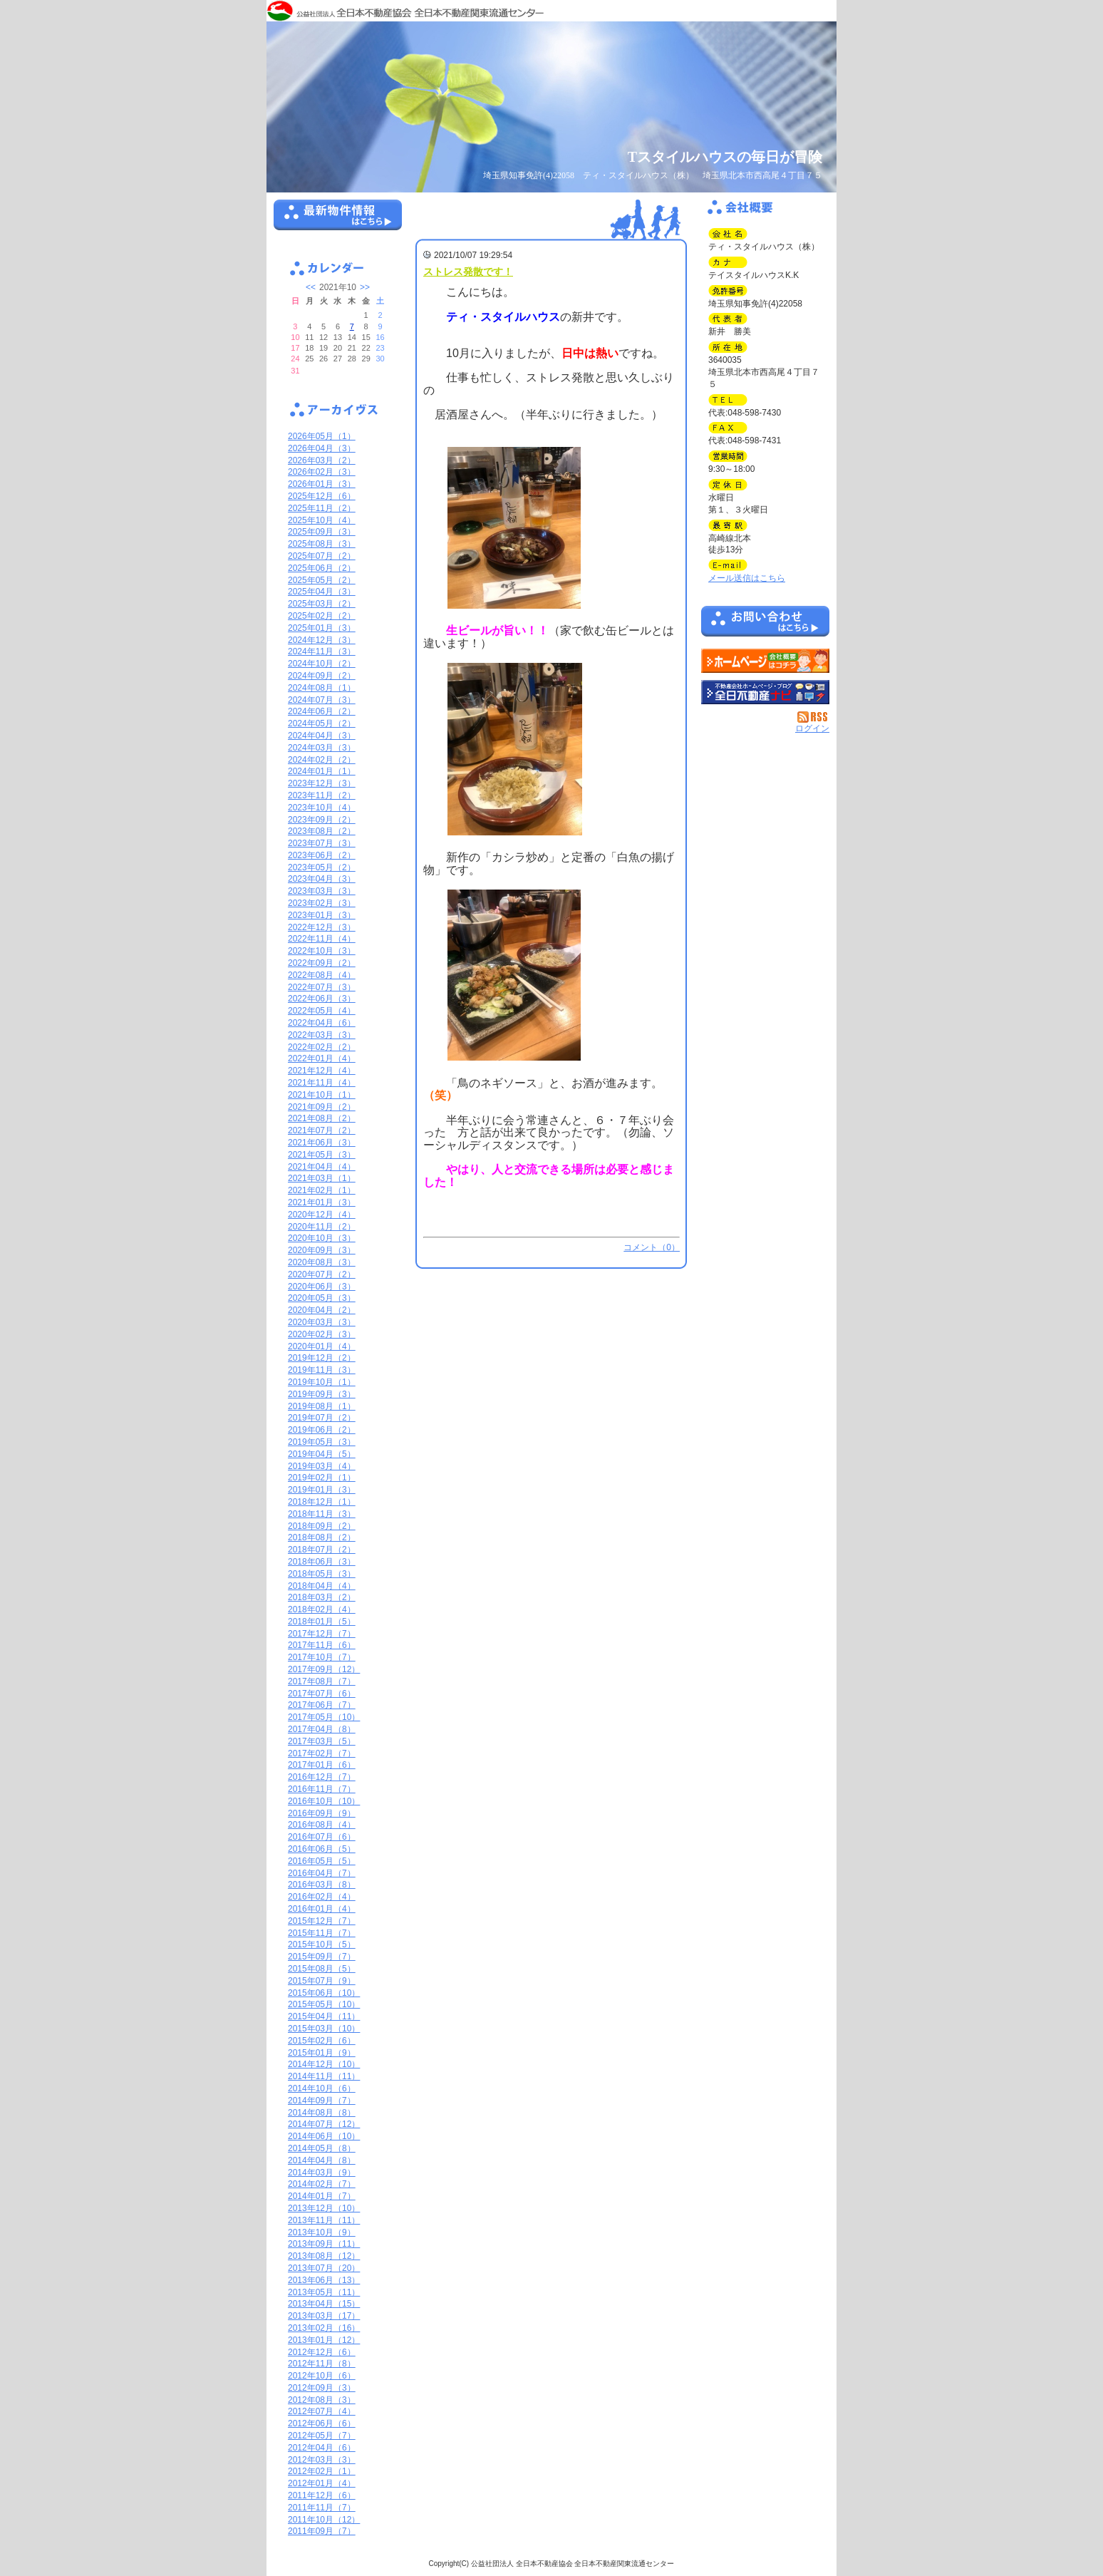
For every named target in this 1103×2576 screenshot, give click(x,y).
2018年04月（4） (322, 1586)
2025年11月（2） (322, 508)
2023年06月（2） (322, 855)
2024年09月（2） (322, 676)
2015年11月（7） (322, 1933)
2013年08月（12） (324, 2256)
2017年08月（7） (322, 1681)
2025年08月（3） (322, 544)
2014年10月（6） (322, 2088)
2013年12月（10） (324, 2208)
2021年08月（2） (322, 1118)
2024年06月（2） (322, 711)
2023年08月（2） (322, 831)
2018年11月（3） (322, 1514)
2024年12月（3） (322, 640)
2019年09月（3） (322, 1394)
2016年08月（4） (322, 1825)
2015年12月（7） (322, 1921)
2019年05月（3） (322, 1442)
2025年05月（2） (322, 580)
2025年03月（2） (322, 604)
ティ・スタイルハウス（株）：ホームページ (765, 661)
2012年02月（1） (322, 2471)
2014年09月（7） (322, 2101)
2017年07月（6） (322, 1694)
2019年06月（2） (322, 1430)
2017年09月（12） (324, 1669)
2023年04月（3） (322, 879)
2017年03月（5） (322, 1741)
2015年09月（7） (322, 1957)
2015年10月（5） (322, 1944)
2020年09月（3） (322, 1250)
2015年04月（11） (324, 2016)
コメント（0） (651, 1247)
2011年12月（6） (322, 2495)
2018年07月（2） (322, 1550)
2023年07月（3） (322, 843)
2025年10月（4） (322, 520)
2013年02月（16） (324, 2328)
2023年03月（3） (322, 891)
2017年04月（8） (322, 1729)
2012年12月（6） (322, 2352)
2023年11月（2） (322, 795)
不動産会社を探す (765, 692)
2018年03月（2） (322, 1597)
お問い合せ (765, 624)
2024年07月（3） (322, 700)
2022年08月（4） (322, 975)
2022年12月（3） (322, 927)
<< (311, 287)
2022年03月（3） (322, 1035)
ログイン (812, 728)
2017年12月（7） (322, 1634)
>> (365, 287)
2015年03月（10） (324, 2029)
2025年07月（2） (322, 556)
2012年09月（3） (322, 2388)
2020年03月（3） (322, 1322)
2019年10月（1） (322, 1382)
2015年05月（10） (324, 2004)
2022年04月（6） (322, 1023)
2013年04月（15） (324, 2304)
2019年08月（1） (322, 1406)
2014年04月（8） (322, 2160)
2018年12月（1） (322, 1502)
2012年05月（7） (322, 2436)
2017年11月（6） (322, 1645)
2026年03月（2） (322, 460)
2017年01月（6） (322, 1765)
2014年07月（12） (324, 2124)
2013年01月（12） (324, 2340)
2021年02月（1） (322, 1190)
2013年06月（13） (324, 2280)
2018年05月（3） (322, 1574)
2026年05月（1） (322, 436)
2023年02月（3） (322, 903)
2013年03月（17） (324, 2316)
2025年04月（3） (322, 592)
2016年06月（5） (322, 1849)
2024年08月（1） (322, 688)
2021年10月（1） (322, 1095)
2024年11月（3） (322, 651)
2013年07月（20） (324, 2268)
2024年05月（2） (322, 723)
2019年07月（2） (322, 1418)
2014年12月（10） (324, 2064)
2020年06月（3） (322, 1287)
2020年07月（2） (322, 1274)
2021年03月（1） (322, 1178)
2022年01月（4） (322, 1058)
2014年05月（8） (322, 2148)
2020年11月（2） (322, 1227)
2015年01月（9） (322, 2053)
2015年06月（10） (324, 1993)
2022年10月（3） (322, 951)
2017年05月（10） (324, 1717)
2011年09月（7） (322, 2531)
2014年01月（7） (322, 2196)
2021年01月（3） (322, 1202)
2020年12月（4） (322, 1215)
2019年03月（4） (322, 1466)
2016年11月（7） (322, 1789)
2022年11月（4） (322, 939)
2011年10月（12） (324, 2520)
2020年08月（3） (322, 1262)
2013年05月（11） (324, 2292)
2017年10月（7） (322, 1657)
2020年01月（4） (322, 1346)
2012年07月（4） (322, 2411)
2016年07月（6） (322, 1837)
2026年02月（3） (322, 472)
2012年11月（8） (322, 2364)
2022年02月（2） (322, 1047)
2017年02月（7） (322, 1753)
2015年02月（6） (322, 2041)
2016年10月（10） (324, 1801)
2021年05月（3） (322, 1155)
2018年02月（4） (322, 1609)
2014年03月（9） (322, 2173)
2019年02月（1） (322, 1478)
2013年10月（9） (322, 2232)
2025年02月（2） (322, 616)
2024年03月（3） (322, 748)
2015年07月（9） (322, 1981)
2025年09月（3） (322, 532)
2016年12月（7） (322, 1777)
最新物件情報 (338, 221)
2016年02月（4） (322, 1897)
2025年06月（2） (322, 568)
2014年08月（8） (322, 2113)
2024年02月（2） (322, 760)
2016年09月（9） (322, 1813)
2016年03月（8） (322, 1885)
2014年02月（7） (322, 2184)
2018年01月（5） (322, 1622)
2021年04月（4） (322, 1167)
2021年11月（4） (322, 1083)
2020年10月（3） (322, 1238)
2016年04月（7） (322, 1873)
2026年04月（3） (322, 448)
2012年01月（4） (322, 2483)
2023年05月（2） (322, 867)
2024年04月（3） (322, 736)
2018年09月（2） (322, 1526)
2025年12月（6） (322, 496)
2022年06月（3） (322, 999)
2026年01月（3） (322, 484)
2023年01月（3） (322, 915)
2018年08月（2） (322, 1537)
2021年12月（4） (322, 1071)
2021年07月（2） (322, 1130)
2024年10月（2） (322, 664)
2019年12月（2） (322, 1358)
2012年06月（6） (322, 2423)
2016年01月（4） (322, 1909)
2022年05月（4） (322, 1011)
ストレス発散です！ (468, 271)
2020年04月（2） (322, 1310)
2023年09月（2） (322, 820)
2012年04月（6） (322, 2448)
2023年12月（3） (322, 783)
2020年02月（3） (322, 1334)
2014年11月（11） (324, 2076)
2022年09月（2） (322, 963)
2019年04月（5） (322, 1454)
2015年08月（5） (322, 1969)
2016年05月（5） (322, 1861)
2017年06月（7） (322, 1705)
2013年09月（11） (324, 2244)
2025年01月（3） (322, 628)
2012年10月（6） (322, 2376)
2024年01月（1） (322, 771)
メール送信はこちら (746, 578)
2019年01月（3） (322, 1490)
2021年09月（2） (322, 1107)
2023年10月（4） (322, 808)
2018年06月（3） (322, 1562)
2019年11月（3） (322, 1370)
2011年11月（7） (322, 2508)
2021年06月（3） (322, 1143)
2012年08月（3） (322, 2400)
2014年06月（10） (324, 2136)
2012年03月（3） (322, 2460)
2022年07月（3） (322, 987)
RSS (813, 717)
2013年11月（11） (324, 2220)
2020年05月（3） (322, 1298)
